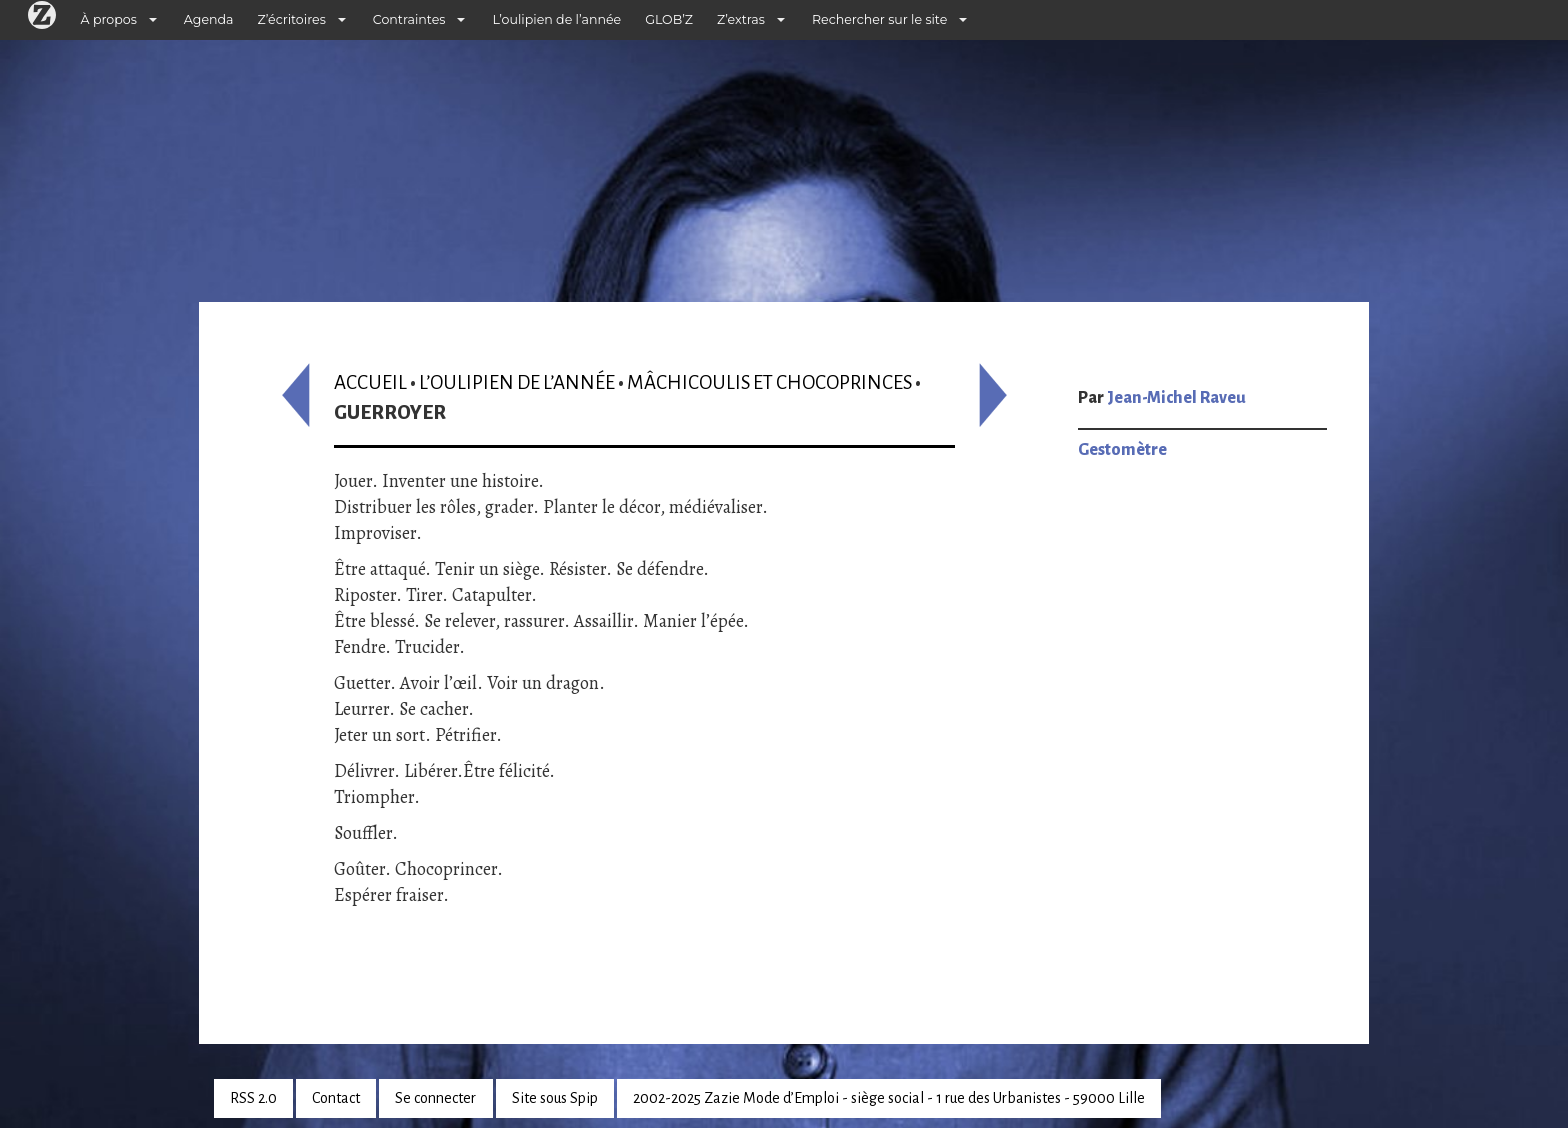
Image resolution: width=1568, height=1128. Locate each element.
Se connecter (435, 1098)
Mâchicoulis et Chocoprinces (769, 382)
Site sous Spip (555, 1098)
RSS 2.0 (253, 1098)
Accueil (370, 382)
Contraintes (409, 19)
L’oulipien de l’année (556, 19)
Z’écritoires (292, 19)
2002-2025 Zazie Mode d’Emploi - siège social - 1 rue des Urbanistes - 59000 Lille (889, 1098)
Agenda (209, 19)
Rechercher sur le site (879, 19)
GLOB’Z (669, 19)
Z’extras (741, 19)
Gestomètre (1122, 450)
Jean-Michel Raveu (1176, 398)
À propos (109, 19)
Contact (336, 1098)
